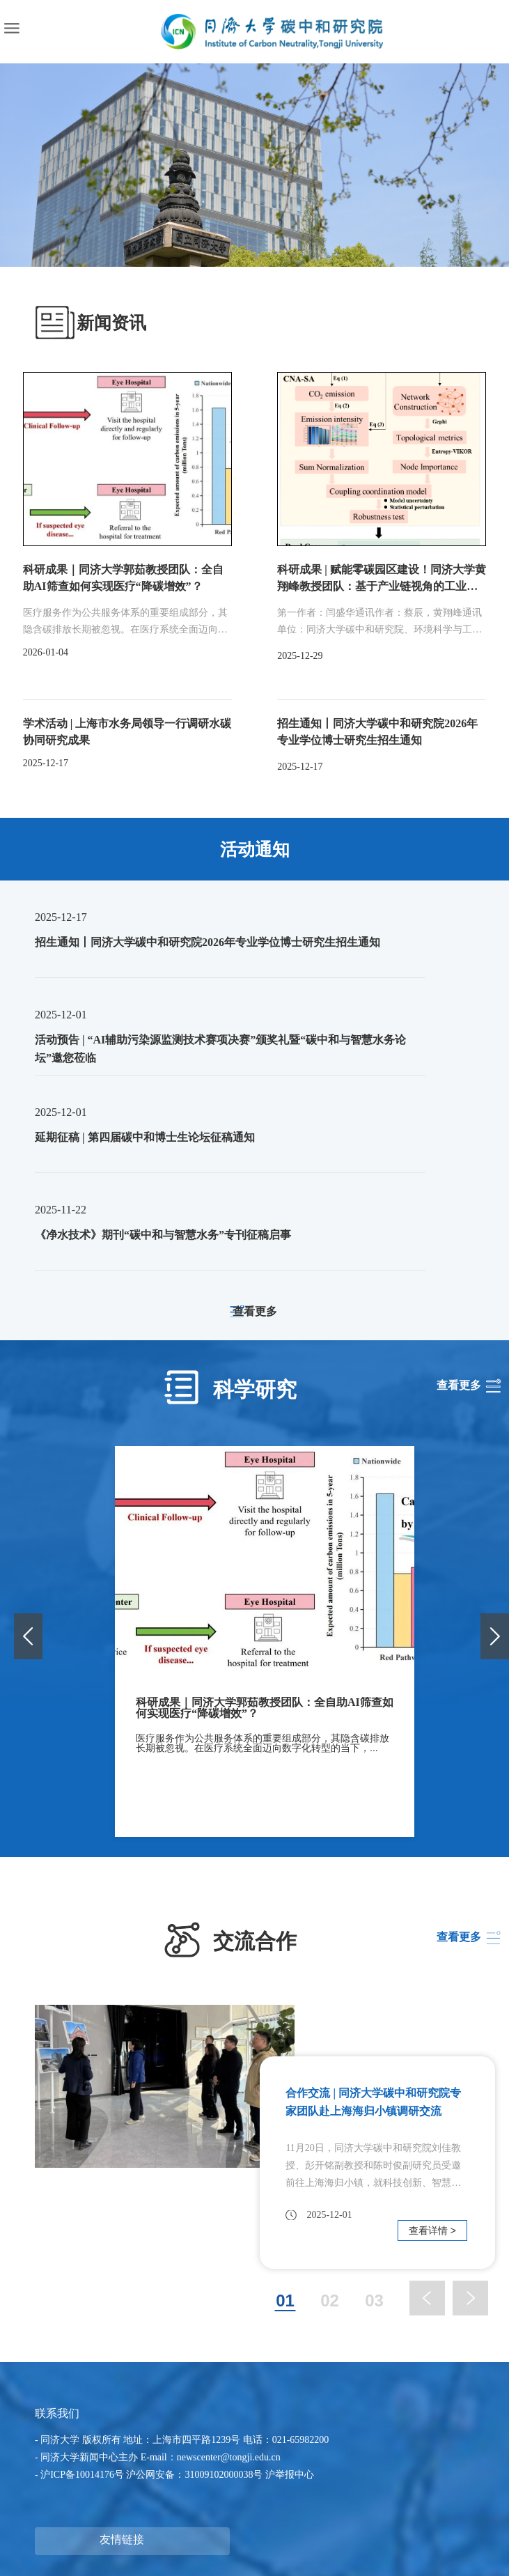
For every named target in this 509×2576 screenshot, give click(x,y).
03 (374, 2302)
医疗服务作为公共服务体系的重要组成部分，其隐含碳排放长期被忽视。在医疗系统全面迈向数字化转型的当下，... (262, 1742)
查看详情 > (432, 2230)
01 (285, 2302)
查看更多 (255, 1311)
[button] (494, 1636)
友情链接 (122, 2539)
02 (329, 2302)
